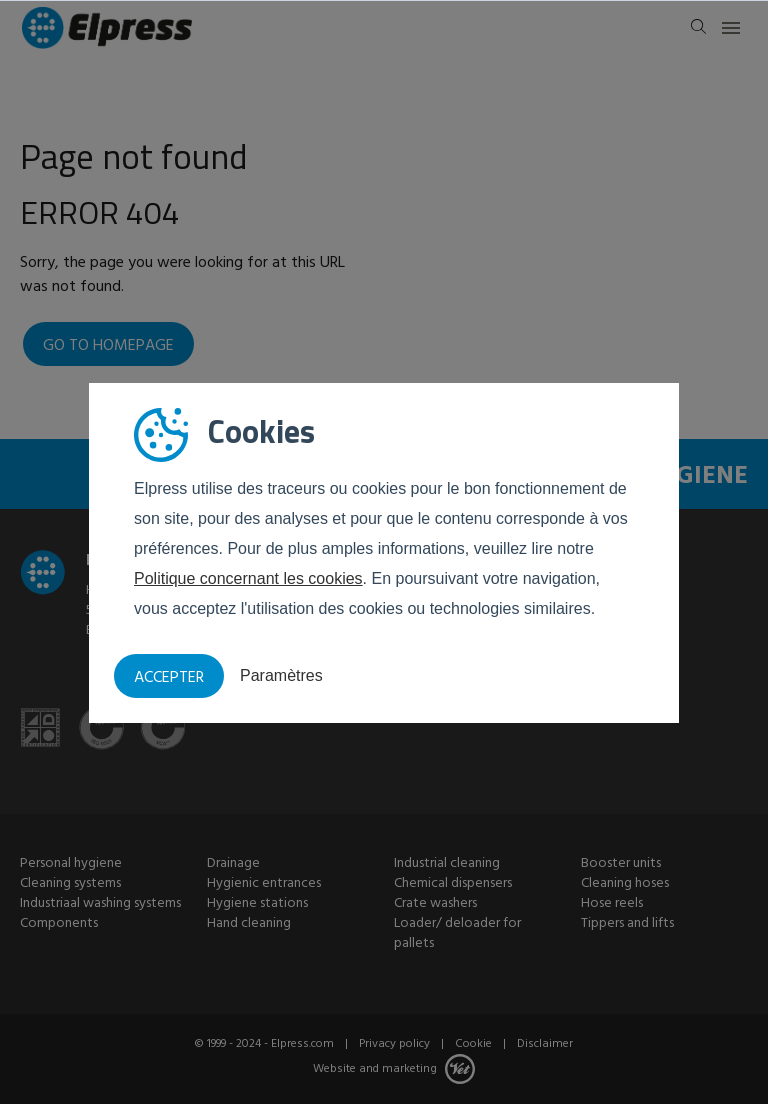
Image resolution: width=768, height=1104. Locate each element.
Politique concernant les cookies (248, 578)
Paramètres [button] (281, 675)
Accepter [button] (169, 678)
